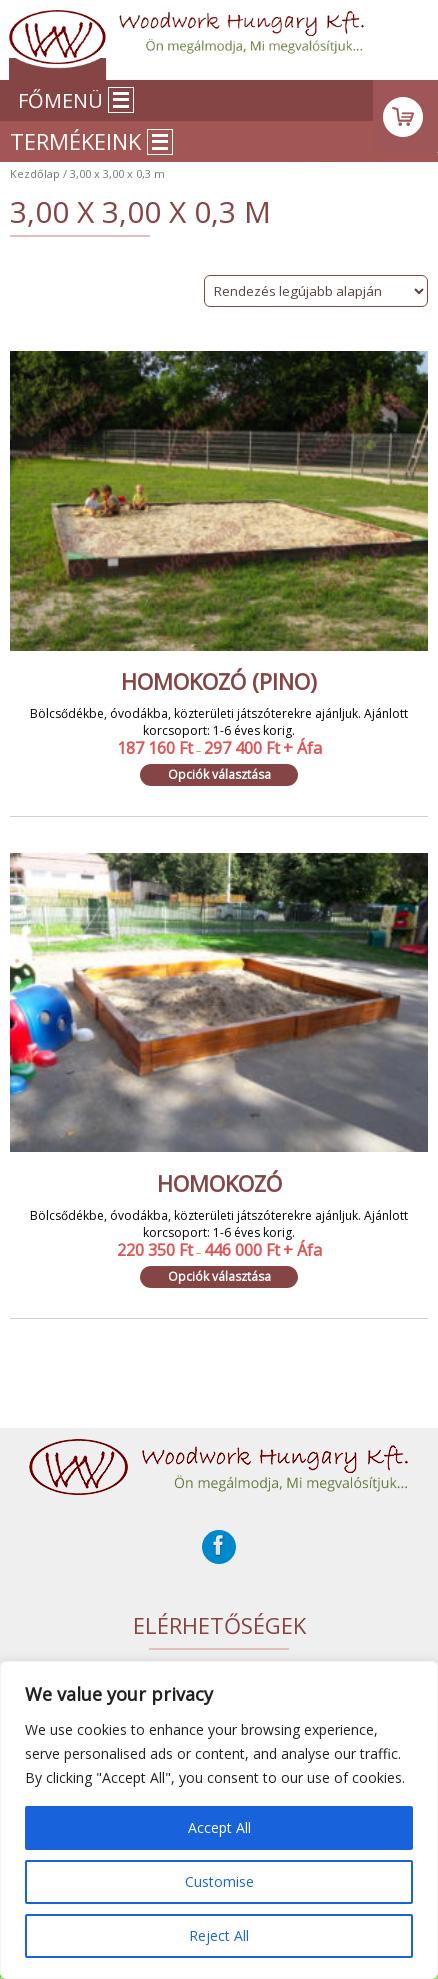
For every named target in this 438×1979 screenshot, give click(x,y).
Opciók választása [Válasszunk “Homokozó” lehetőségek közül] (219, 1276)
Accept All (219, 1827)
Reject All (219, 1935)
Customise (219, 1881)
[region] (219, 1820)
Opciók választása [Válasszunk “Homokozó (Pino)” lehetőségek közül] (219, 774)
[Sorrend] (316, 291)
